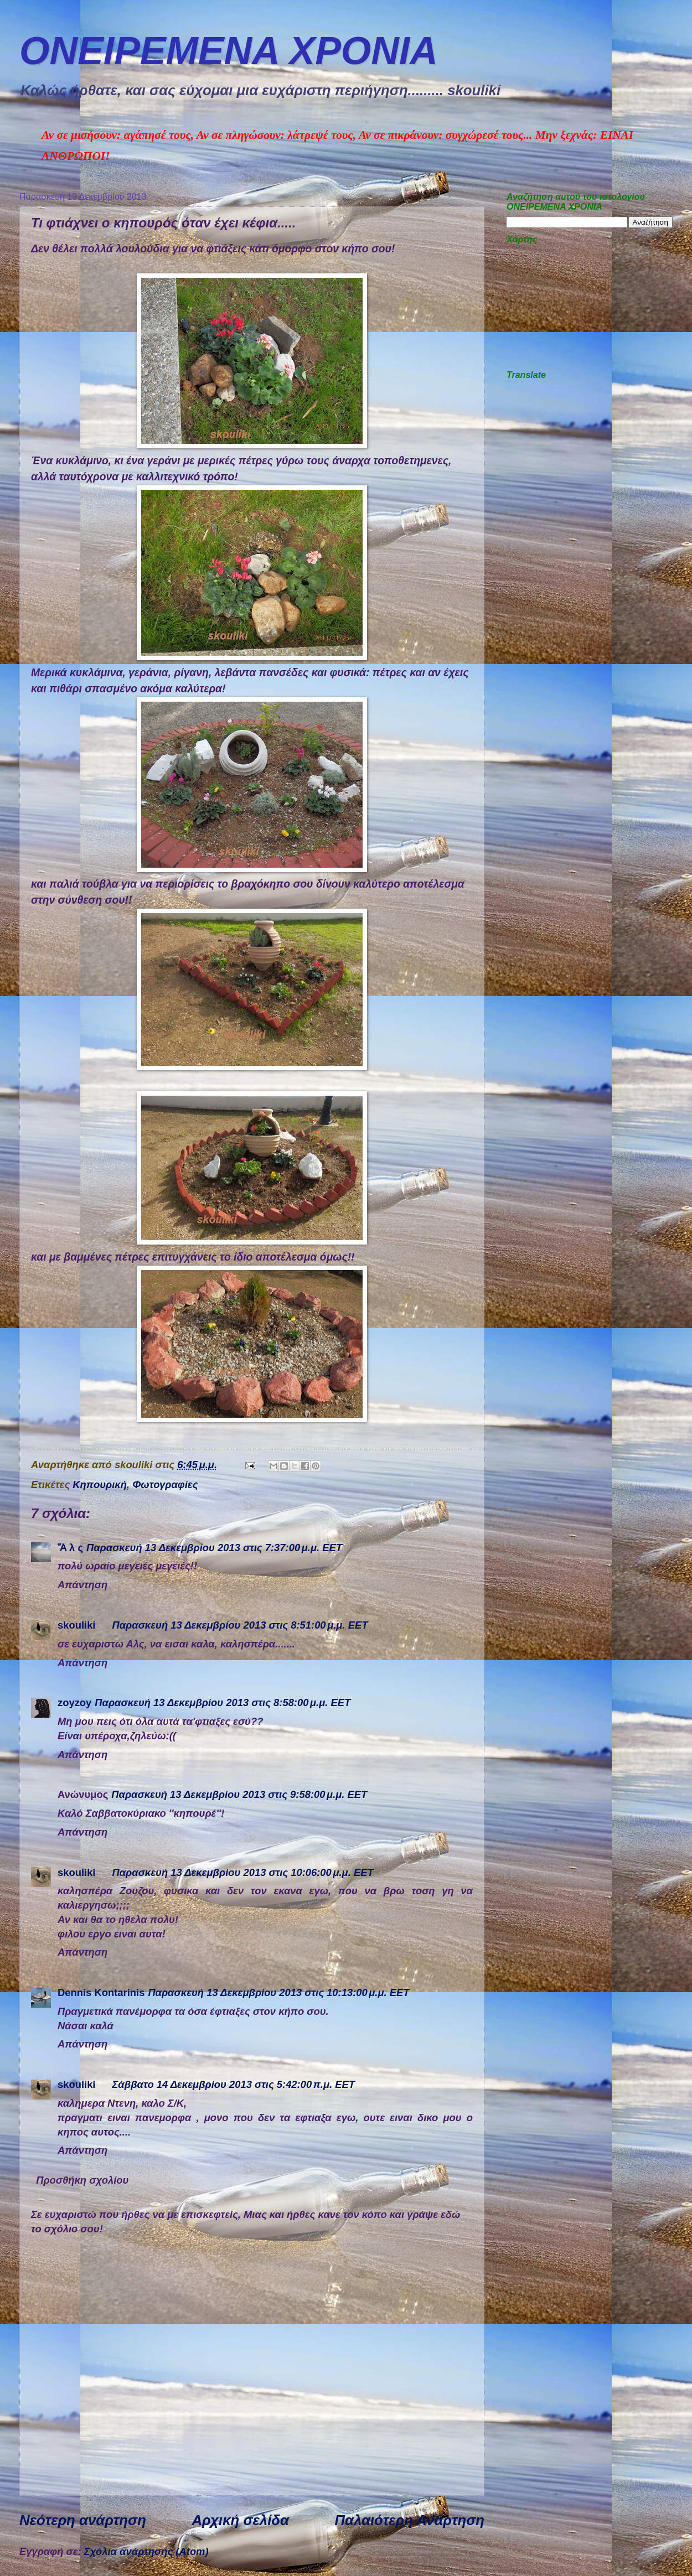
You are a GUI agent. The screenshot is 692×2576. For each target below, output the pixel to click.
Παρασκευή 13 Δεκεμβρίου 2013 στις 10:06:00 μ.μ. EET (242, 1872)
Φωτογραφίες (165, 1484)
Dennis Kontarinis (101, 1992)
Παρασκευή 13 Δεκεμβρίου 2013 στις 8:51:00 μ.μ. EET (240, 1625)
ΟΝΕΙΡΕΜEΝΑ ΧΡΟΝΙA (228, 50)
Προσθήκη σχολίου (82, 2180)
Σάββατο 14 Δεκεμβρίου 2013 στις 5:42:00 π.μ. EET (233, 2084)
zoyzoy (74, 1702)
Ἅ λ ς (70, 1547)
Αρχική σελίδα (240, 2520)
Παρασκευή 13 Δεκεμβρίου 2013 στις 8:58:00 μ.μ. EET (222, 1702)
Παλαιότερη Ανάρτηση (409, 2520)
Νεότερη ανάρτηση (82, 2520)
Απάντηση (82, 1584)
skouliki (76, 1625)
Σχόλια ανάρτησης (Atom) (146, 2551)
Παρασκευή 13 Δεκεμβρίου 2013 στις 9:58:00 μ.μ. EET (239, 1794)
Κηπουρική (100, 1484)
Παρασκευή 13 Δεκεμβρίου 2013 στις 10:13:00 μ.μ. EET (278, 1992)
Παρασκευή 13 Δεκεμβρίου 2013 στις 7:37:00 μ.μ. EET (214, 1547)
